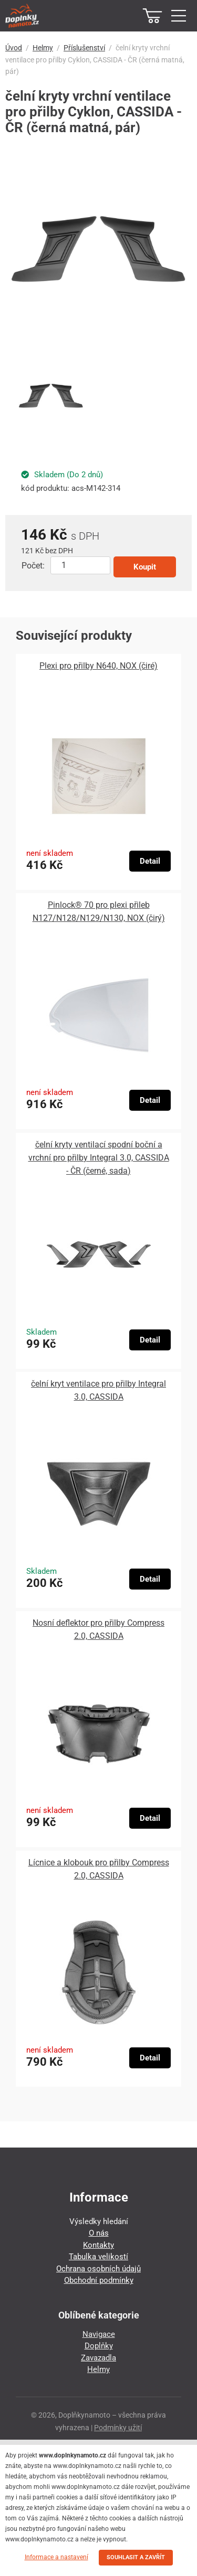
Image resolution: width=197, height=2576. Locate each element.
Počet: (33, 566)
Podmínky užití (118, 2427)
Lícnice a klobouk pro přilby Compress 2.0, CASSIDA (98, 1869)
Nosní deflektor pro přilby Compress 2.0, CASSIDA (98, 1629)
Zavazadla (98, 2358)
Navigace (98, 2334)
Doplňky (99, 2345)
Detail (150, 861)
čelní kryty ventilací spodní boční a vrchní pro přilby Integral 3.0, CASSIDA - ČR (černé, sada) (98, 1158)
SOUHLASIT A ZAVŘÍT (136, 2557)
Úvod (13, 48)
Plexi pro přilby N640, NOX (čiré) (98, 666)
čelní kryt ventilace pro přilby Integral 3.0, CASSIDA (98, 1390)
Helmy (43, 48)
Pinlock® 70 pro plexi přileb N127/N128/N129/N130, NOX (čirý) (99, 911)
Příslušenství (84, 48)
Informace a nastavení (56, 2557)
